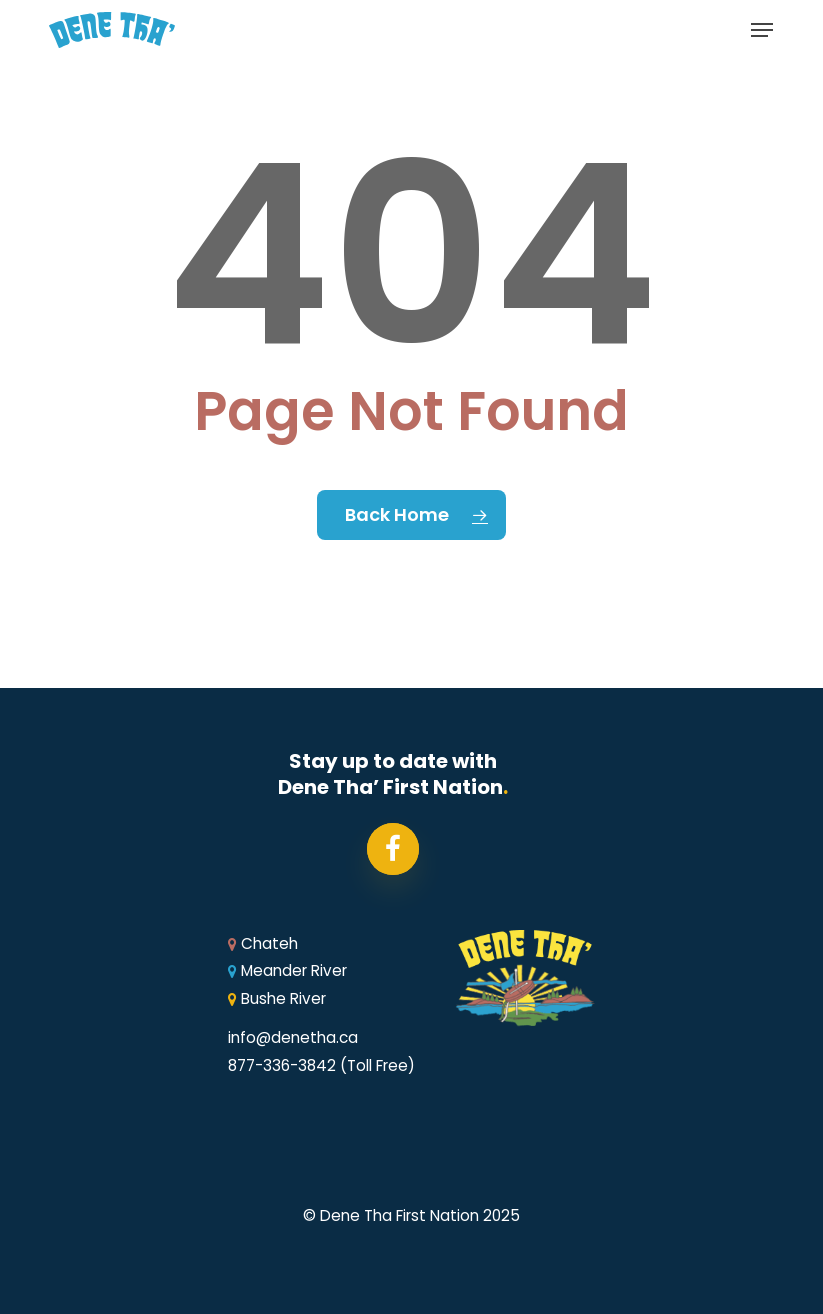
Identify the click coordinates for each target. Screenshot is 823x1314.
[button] (762, 30)
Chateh (263, 943)
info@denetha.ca (293, 1037)
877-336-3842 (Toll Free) (321, 1065)
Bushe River (277, 998)
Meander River (287, 970)
